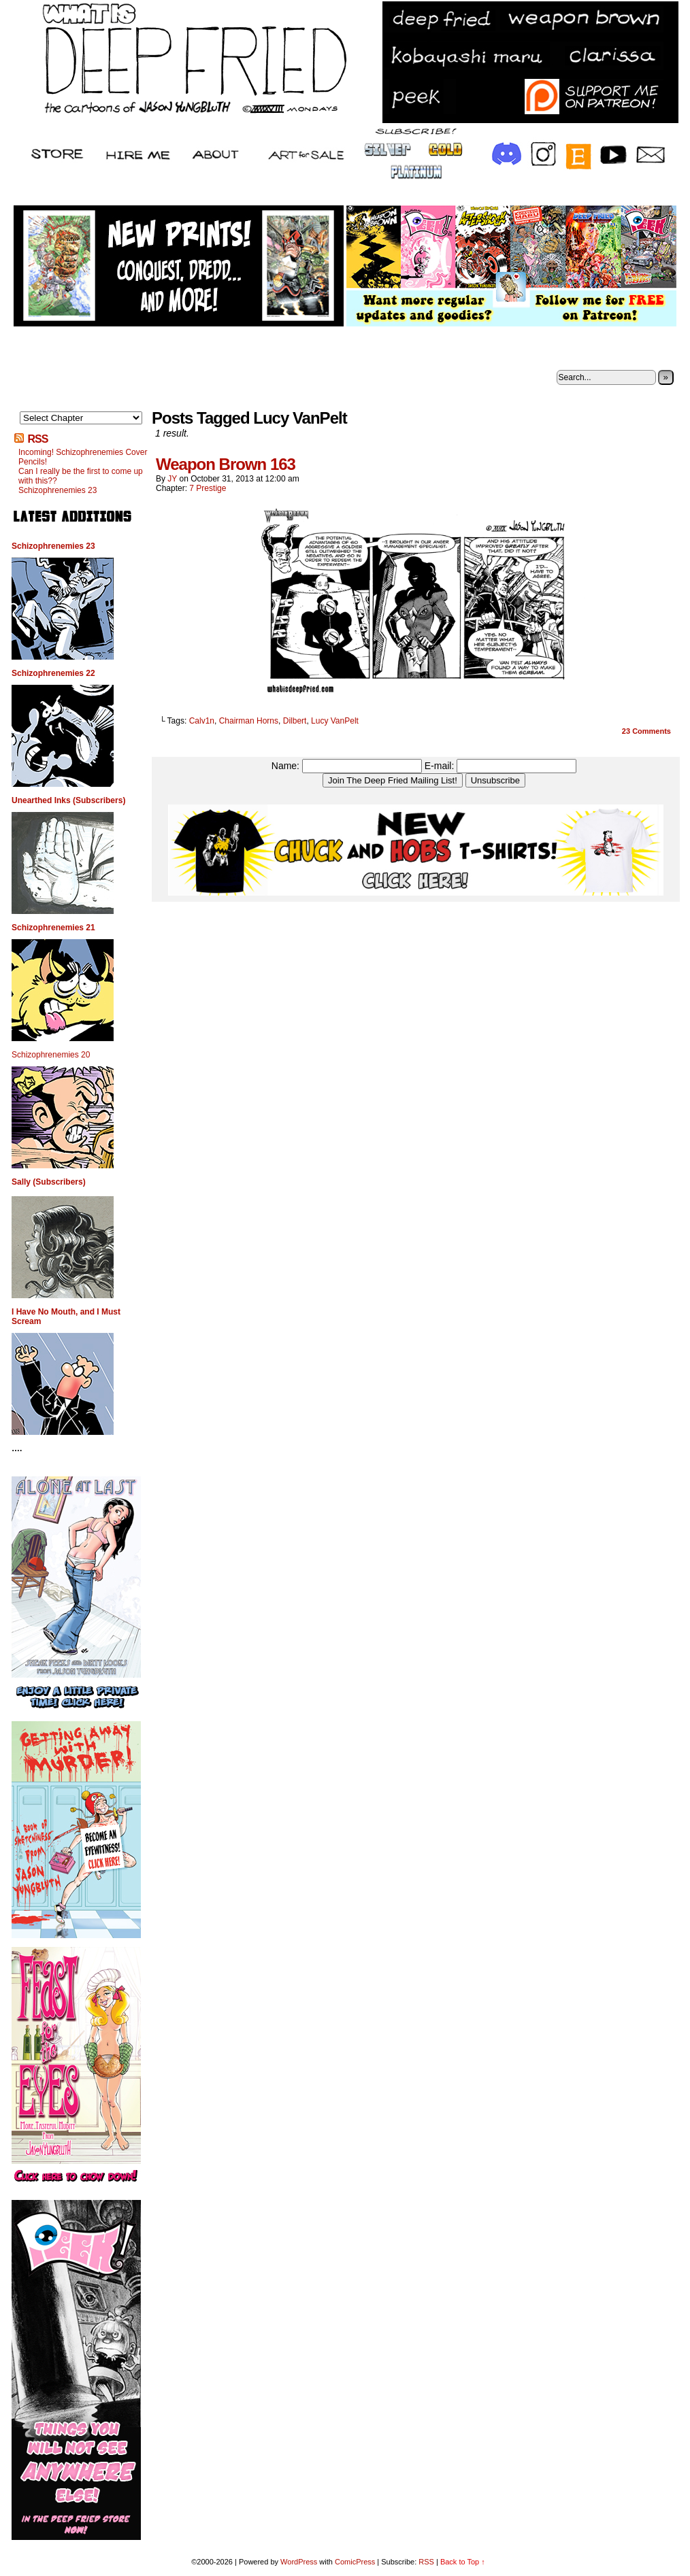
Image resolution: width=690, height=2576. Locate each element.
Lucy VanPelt (335, 721)
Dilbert (295, 721)
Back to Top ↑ (462, 2562)
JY (172, 479)
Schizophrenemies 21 (53, 927)
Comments (646, 731)
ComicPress (355, 2562)
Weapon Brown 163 (225, 464)
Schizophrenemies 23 (57, 490)
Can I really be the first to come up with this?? (80, 476)
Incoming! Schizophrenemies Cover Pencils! (82, 457)
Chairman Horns (248, 721)
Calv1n (201, 721)
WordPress (298, 2562)
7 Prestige (207, 488)
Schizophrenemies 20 (51, 1055)
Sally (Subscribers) (49, 1182)
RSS (37, 439)
